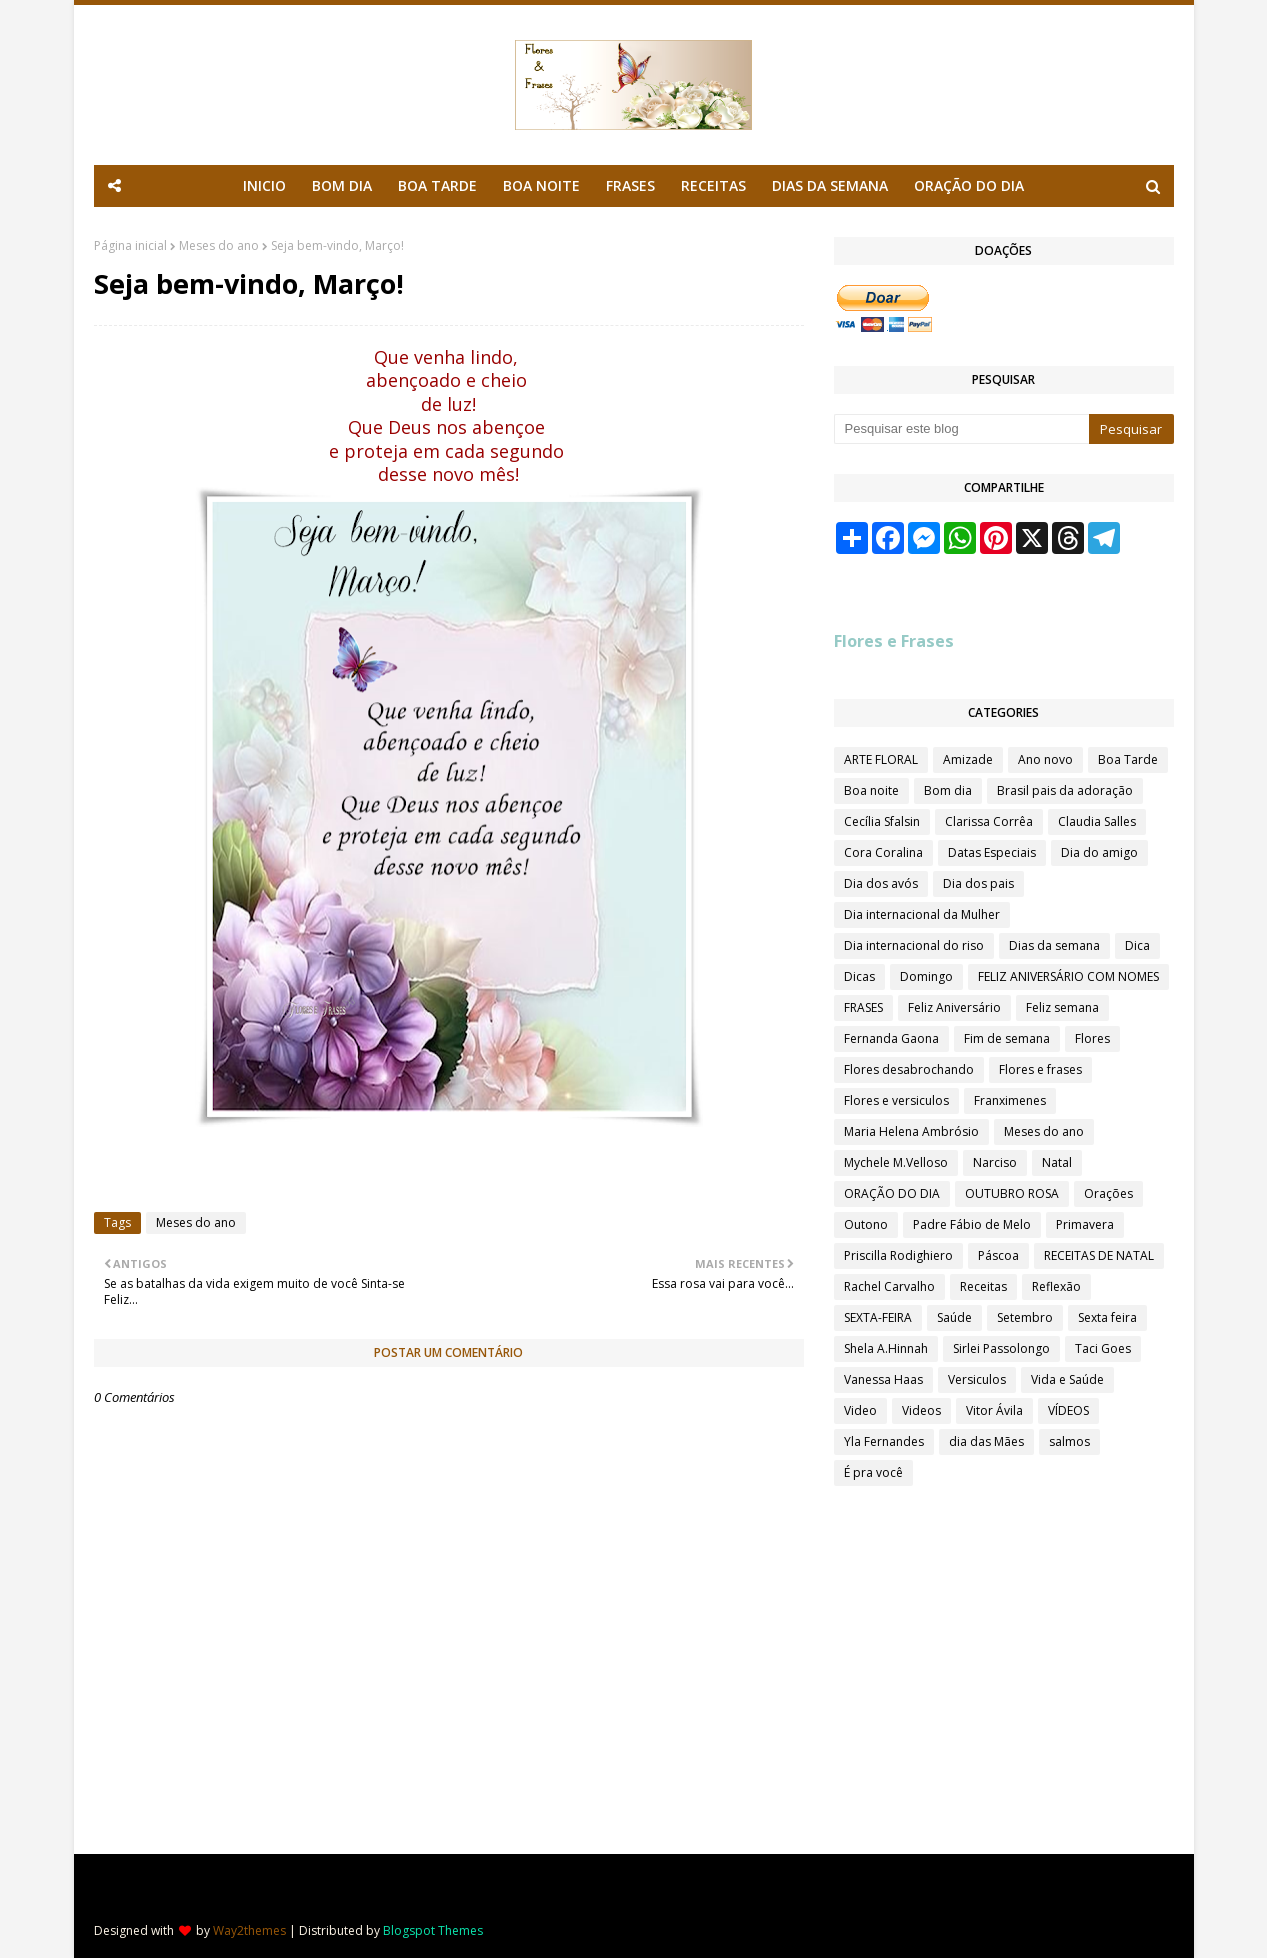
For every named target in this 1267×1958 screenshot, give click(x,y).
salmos (1069, 1441)
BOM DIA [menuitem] (342, 185)
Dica (1137, 945)
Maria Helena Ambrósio (911, 1131)
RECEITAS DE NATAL (1099, 1255)
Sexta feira (1107, 1317)
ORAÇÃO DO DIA (892, 1193)
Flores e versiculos (896, 1100)
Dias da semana (1054, 945)
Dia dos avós (881, 883)
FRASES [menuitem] (630, 185)
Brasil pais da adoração (1065, 790)
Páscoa (998, 1255)
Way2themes (249, 1930)
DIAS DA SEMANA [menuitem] (830, 185)
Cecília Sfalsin (882, 821)
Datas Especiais (992, 852)
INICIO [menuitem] (264, 185)
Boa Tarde (1128, 759)
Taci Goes (1103, 1348)
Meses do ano (219, 245)
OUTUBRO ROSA (1012, 1193)
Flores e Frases (894, 641)
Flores (1092, 1038)
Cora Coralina (883, 852)
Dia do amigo (1099, 852)
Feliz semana (1062, 1007)
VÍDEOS (1068, 1410)
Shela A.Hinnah (886, 1348)
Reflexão (1056, 1286)
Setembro (1025, 1317)
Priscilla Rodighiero (898, 1255)
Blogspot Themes (433, 1930)
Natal (1057, 1162)
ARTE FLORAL (881, 759)
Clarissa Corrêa (989, 821)
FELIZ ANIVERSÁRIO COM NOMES (1068, 976)
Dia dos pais (978, 883)
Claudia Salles (1097, 821)
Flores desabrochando (909, 1069)
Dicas (859, 976)
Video (860, 1410)
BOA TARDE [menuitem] (437, 185)
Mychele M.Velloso (896, 1162)
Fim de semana (1007, 1038)
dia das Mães (986, 1441)
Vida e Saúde (1067, 1379)
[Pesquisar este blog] (961, 429)
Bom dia (948, 790)
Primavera (1085, 1224)
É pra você (873, 1472)
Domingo (926, 976)
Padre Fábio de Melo (972, 1224)
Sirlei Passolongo (1001, 1348)
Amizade (968, 759)
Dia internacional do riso (914, 945)
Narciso (995, 1162)
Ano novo (1045, 759)
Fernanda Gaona (891, 1038)
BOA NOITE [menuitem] (541, 185)
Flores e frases (1040, 1069)
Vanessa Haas (883, 1379)
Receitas (983, 1286)
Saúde (954, 1317)
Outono (866, 1224)
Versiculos (977, 1379)
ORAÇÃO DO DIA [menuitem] (969, 185)
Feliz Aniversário (954, 1007)
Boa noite (871, 790)
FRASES (863, 1007)
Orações (1108, 1193)
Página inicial (130, 245)
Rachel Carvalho (889, 1286)
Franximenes (1010, 1100)
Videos (921, 1410)
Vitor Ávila (994, 1410)
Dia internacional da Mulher (922, 914)
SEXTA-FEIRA (878, 1317)
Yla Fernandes (884, 1441)
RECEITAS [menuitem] (713, 185)
